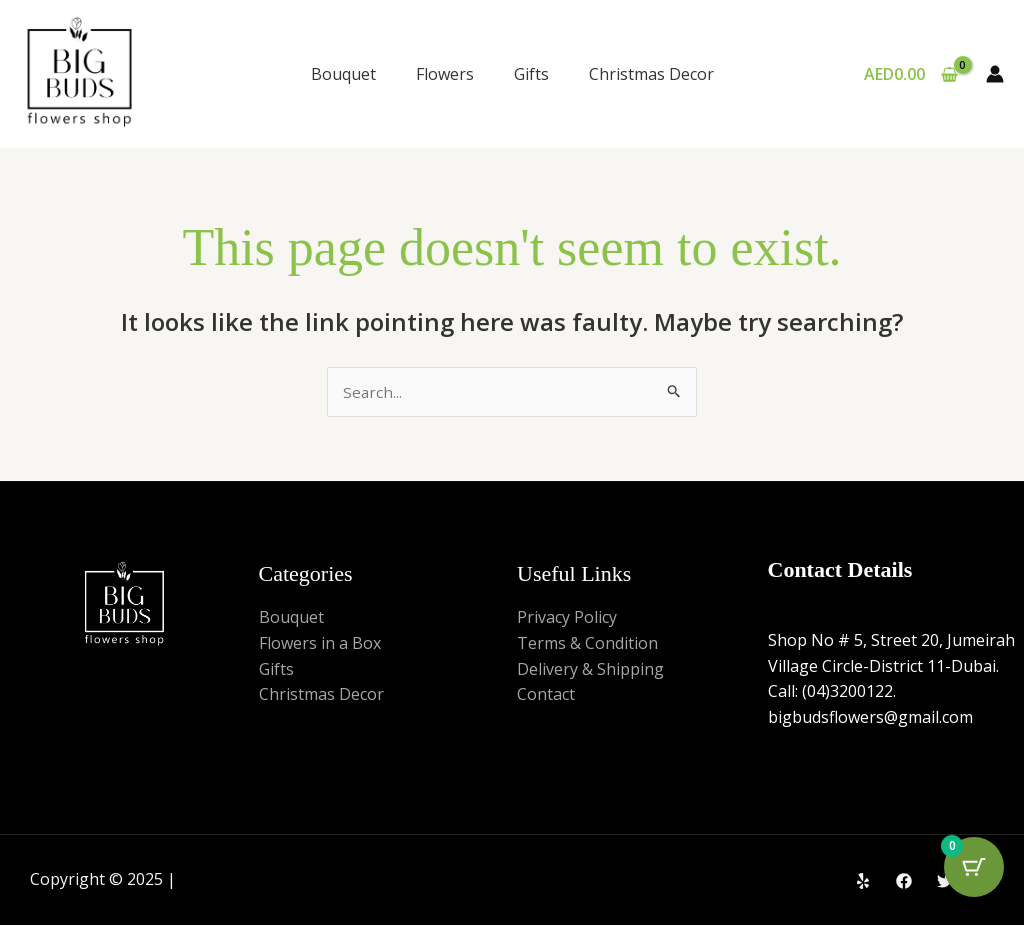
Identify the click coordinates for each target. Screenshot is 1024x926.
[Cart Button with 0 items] (974, 876)
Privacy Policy (567, 619)
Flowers (445, 74)
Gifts (531, 74)
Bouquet (343, 74)
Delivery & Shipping (590, 670)
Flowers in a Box (320, 644)
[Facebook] (904, 882)
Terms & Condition (587, 644)
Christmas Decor (651, 74)
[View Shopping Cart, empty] (910, 74)
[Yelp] (863, 882)
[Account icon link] (995, 74)
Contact (546, 696)
